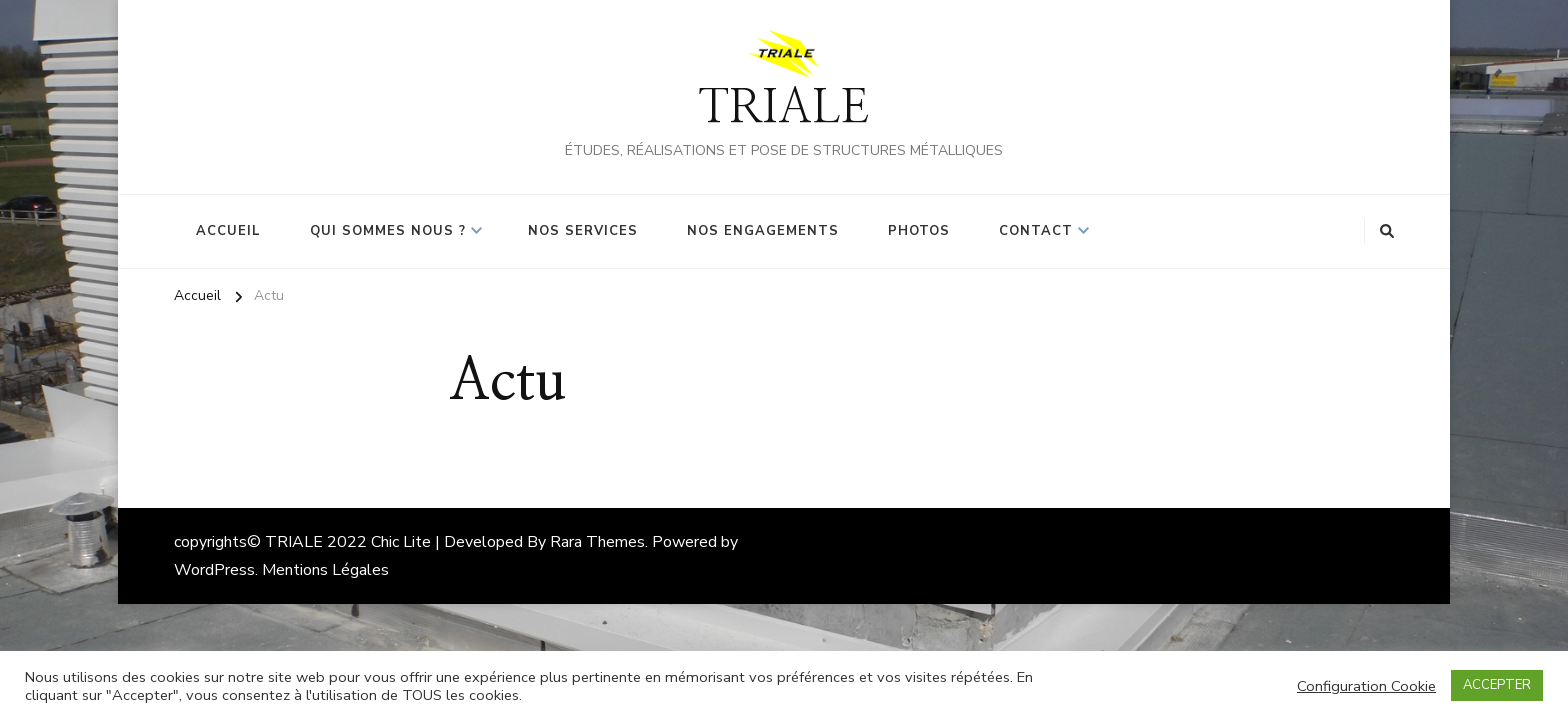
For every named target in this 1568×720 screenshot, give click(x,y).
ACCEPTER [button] (1497, 685)
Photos (919, 231)
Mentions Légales (325, 570)
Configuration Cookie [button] (1366, 686)
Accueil (228, 231)
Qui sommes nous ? (388, 231)
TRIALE (783, 108)
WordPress (214, 570)
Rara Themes (597, 542)
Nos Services (583, 231)
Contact (1036, 231)
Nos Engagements (763, 231)
